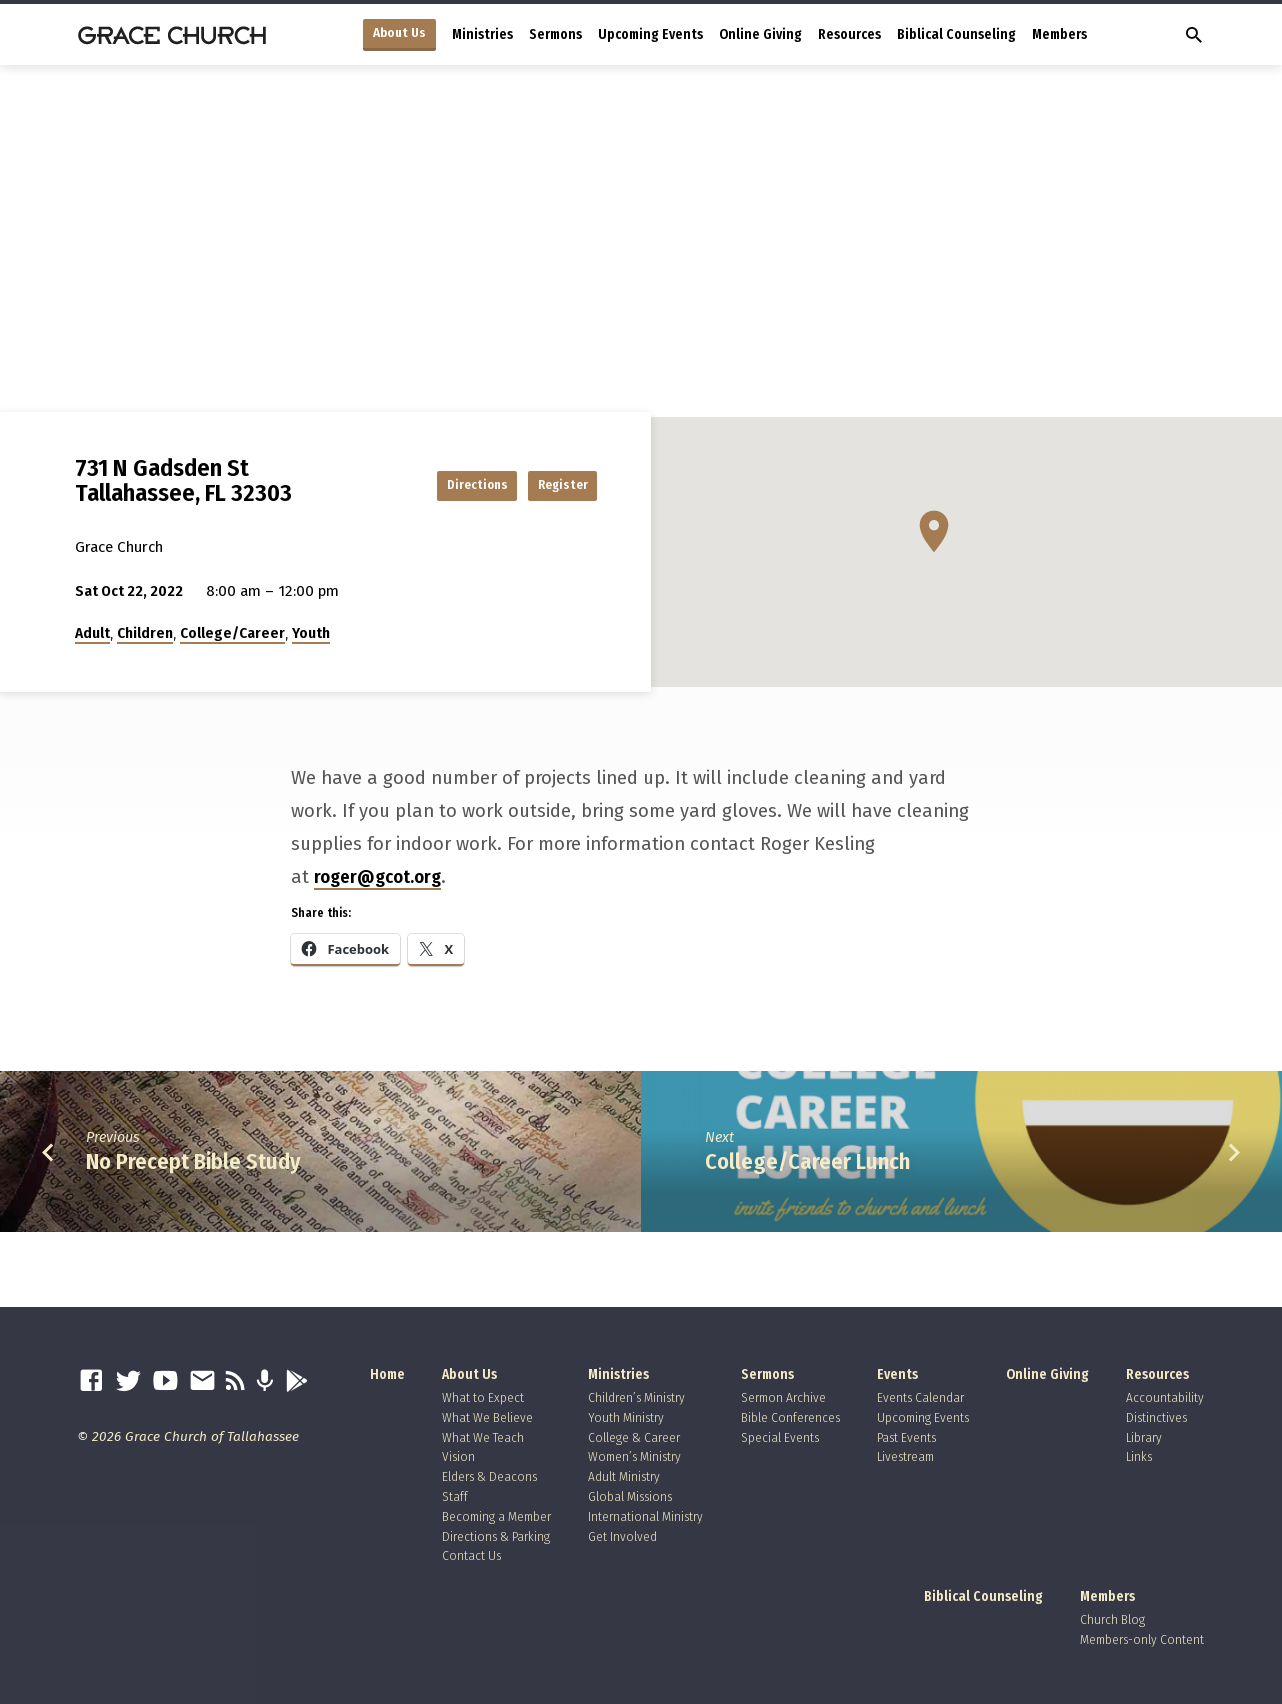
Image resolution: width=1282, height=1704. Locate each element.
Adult (92, 633)
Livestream (905, 1456)
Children (145, 633)
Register (547, 484)
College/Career (232, 633)
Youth (311, 633)
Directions (434, 484)
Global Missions (630, 1496)
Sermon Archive (783, 1397)
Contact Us (471, 1555)
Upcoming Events (650, 34)
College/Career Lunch (807, 1161)
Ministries (482, 34)
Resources (849, 34)
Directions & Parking (496, 1536)
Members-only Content (1142, 1639)
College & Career (634, 1437)
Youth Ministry (626, 1417)
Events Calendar (920, 1397)
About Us (399, 33)
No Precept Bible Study (193, 1161)
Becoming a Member (496, 1516)
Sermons (555, 34)
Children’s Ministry (636, 1397)
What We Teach (483, 1437)
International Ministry (645, 1516)
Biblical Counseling (956, 34)
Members (1059, 34)
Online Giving (760, 34)
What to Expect (483, 1397)
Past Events (906, 1437)
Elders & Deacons (489, 1476)
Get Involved (622, 1536)
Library (1144, 1437)
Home (387, 1374)
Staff (455, 1496)
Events (897, 1374)
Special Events (780, 1437)
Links (1139, 1456)
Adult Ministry (624, 1476)
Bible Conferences (790, 1417)
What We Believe (487, 1417)
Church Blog (1112, 1619)
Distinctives (1156, 1417)
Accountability (1165, 1397)
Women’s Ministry (634, 1456)
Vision (458, 1456)
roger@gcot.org (377, 877)
